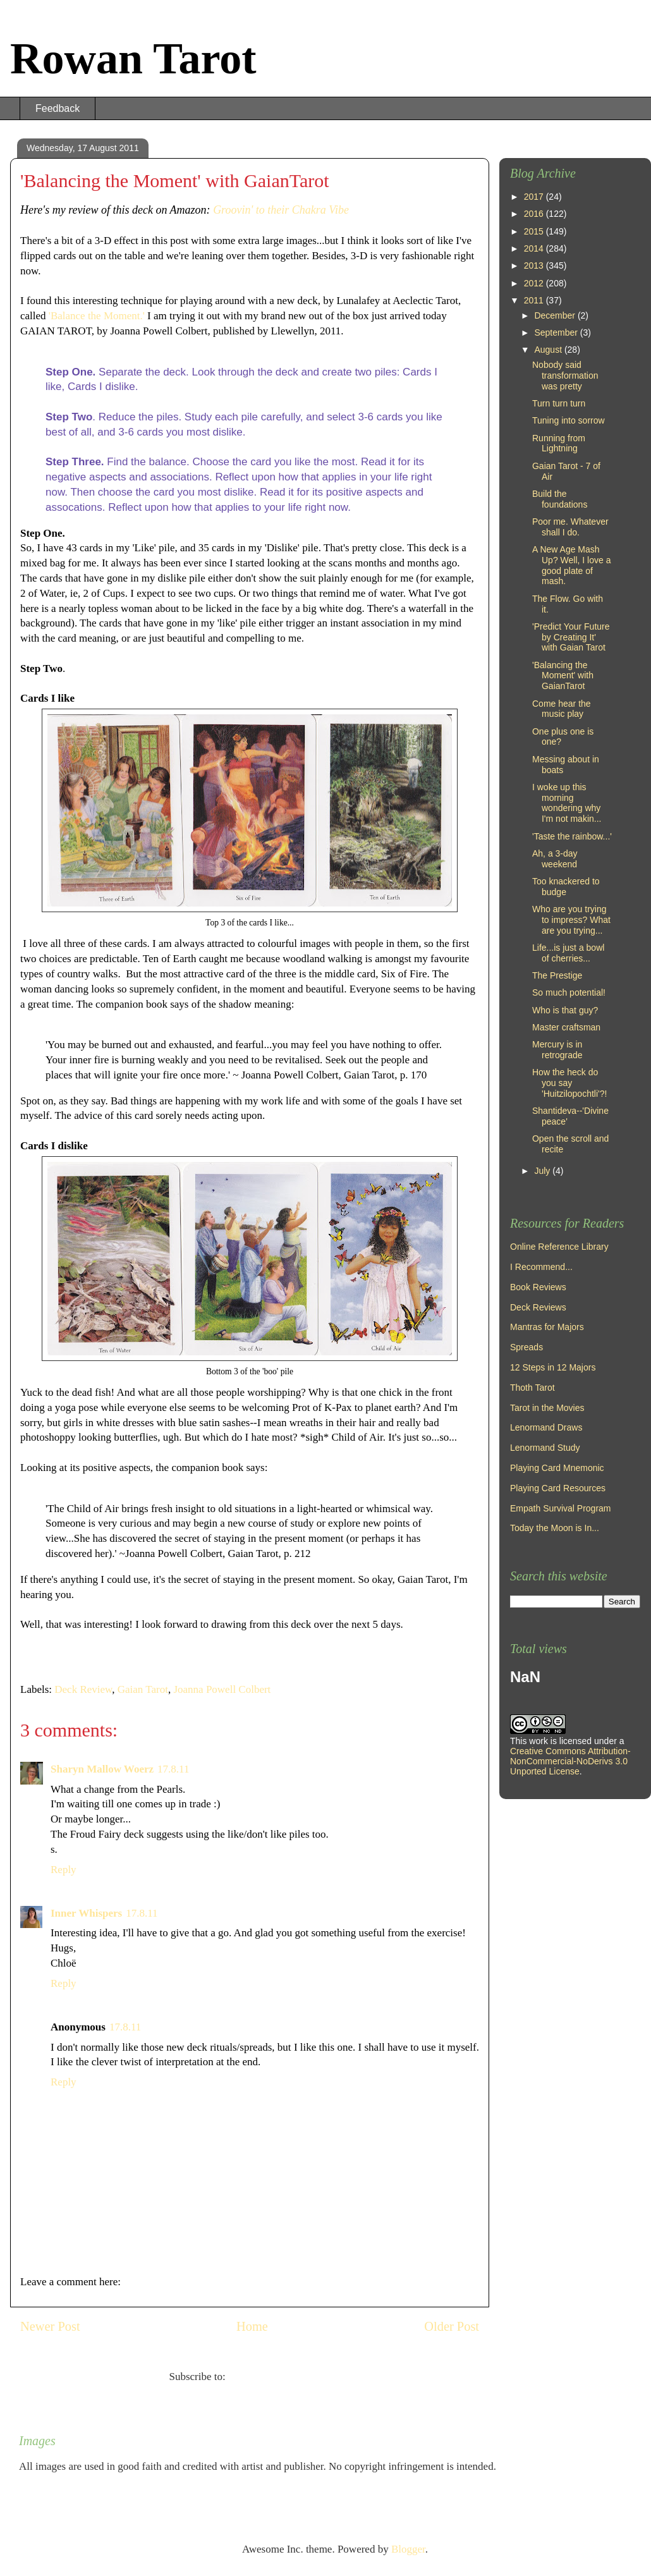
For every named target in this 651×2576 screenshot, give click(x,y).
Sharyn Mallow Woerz (102, 1769)
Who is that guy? (565, 1010)
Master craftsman (566, 1027)
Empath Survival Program (560, 1508)
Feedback (57, 108)
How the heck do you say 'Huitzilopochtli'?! (569, 1083)
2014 (535, 248)
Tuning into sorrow (568, 420)
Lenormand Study (545, 1448)
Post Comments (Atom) (279, 2377)
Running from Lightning (558, 443)
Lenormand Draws (546, 1427)
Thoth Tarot (532, 1388)
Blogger (408, 2549)
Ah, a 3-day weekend (555, 858)
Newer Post (50, 2326)
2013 (535, 265)
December (555, 315)
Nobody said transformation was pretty (565, 375)
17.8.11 (173, 1769)
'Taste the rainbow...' (572, 836)
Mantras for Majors (547, 1327)
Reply (63, 1870)
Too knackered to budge (566, 886)
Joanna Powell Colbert (222, 1689)
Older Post (451, 2326)
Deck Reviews (538, 1307)
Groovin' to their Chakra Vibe (281, 210)
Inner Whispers (86, 1913)
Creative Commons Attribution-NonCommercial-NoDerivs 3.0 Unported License (570, 1761)
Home (252, 2326)
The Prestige (557, 975)
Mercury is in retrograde (557, 1049)
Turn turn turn (558, 403)
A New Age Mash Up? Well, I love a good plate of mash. (571, 565)
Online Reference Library (559, 1247)
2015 (535, 231)
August (549, 350)
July (543, 1171)
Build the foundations (559, 499)
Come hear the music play (561, 709)
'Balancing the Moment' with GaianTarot (562, 676)
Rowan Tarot (133, 58)
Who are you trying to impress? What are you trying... (571, 920)
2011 (535, 300)
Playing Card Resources (557, 1488)
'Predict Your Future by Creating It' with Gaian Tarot (571, 637)
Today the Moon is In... (554, 1528)
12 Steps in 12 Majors (552, 1367)
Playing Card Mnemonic (557, 1468)
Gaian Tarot (143, 1689)
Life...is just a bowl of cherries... (568, 953)
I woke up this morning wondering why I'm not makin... (566, 803)
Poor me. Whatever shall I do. (570, 526)
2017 (535, 197)
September (557, 332)
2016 (535, 214)
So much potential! (568, 992)
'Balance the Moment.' (98, 316)
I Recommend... (541, 1267)
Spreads (526, 1347)
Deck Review (83, 1689)
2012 (535, 283)
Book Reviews (538, 1287)
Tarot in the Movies (547, 1408)
